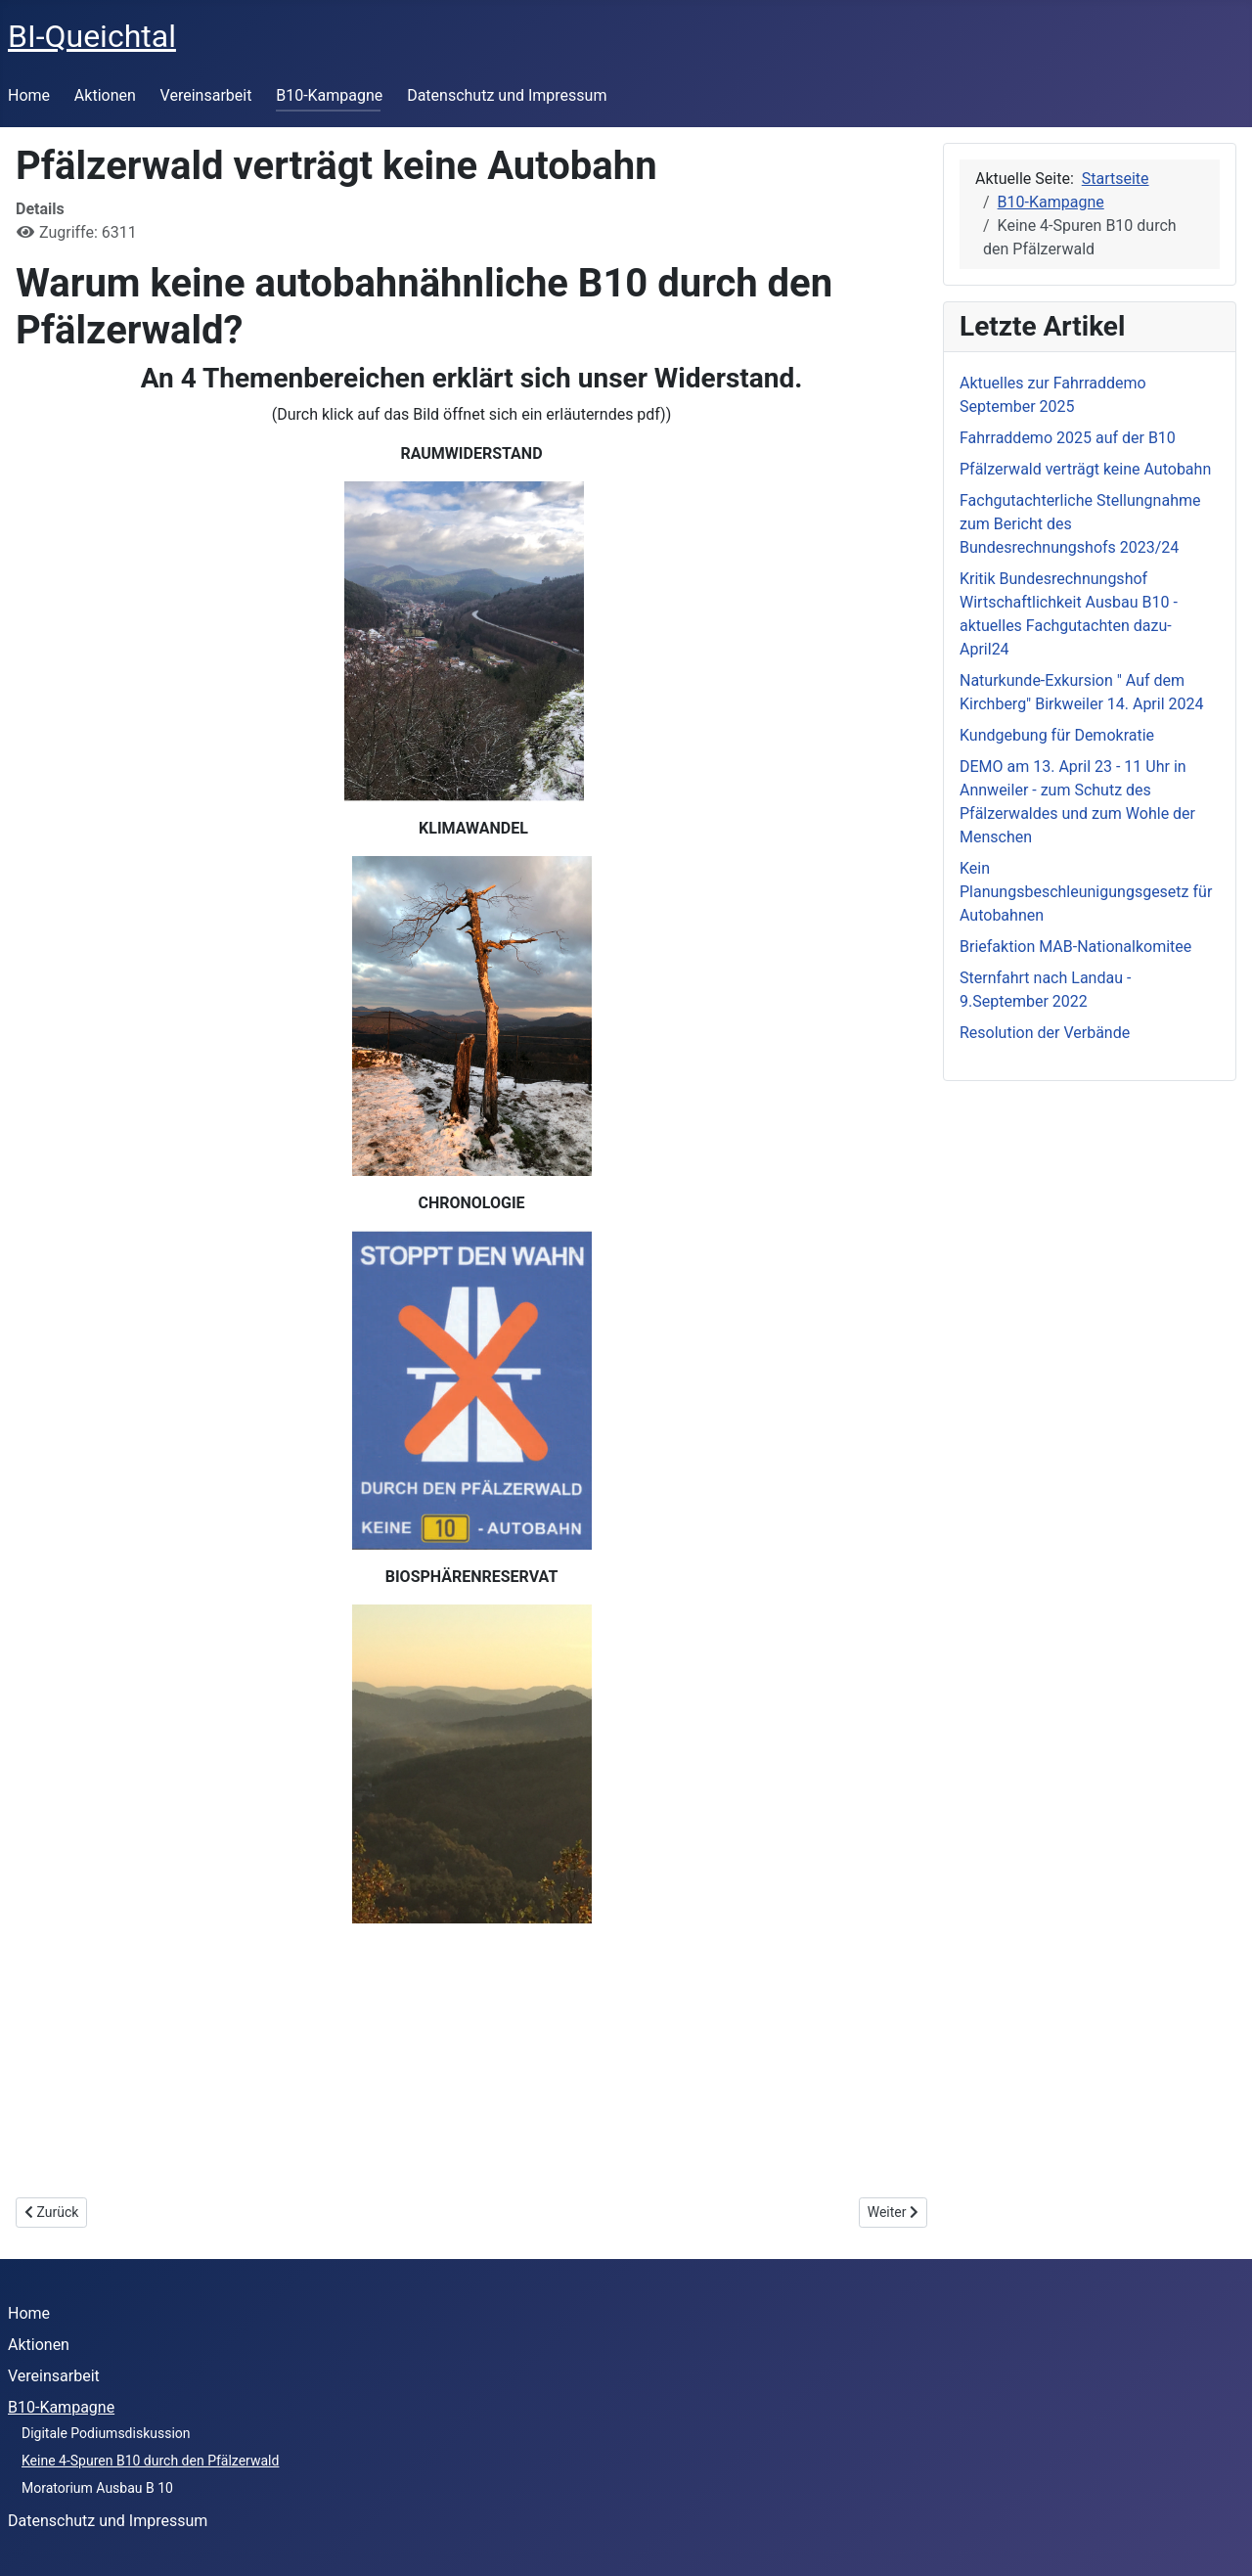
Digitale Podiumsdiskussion (106, 2433)
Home (29, 95)
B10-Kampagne (329, 95)
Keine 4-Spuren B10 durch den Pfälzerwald (150, 2460)
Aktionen (105, 95)
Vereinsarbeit (206, 95)
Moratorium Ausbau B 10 (97, 2488)
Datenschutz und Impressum (506, 95)
